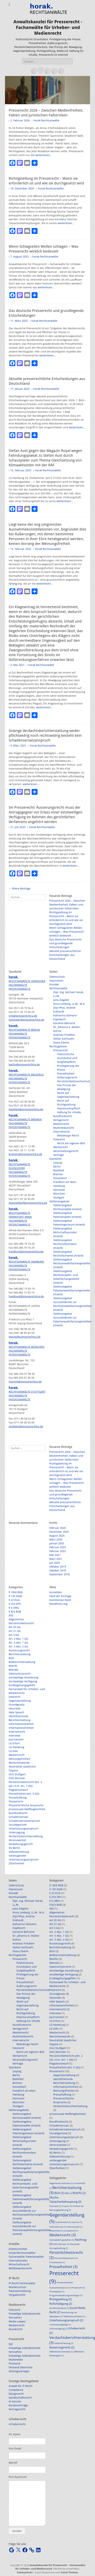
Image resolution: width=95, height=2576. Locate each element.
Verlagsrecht (61, 1120)
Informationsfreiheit (21, 1724)
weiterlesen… (43, 155)
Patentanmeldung (20, 2291)
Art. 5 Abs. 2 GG (18, 1646)
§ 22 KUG (14, 1600)
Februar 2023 (57, 1547)
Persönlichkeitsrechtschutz (73, 1081)
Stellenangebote (59, 1201)
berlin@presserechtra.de (24, 1064)
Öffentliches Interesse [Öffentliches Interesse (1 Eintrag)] (61, 2351)
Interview (14, 1735)
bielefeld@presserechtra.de (26, 1109)
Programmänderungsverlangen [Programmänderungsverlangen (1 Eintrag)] (65, 2295)
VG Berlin (14, 1848)
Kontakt (54, 984)
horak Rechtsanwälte (46, 120)
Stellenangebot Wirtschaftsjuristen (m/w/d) (65, 1232)
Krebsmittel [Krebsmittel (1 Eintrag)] (56, 2230)
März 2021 (55, 1559)
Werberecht (60, 1147)
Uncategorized (18, 1824)
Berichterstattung (19, 1654)
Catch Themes (69, 2572)
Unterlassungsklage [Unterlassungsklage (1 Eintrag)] (60, 2324)
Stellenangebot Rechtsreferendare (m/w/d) (65, 1244)
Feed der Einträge (60, 1596)
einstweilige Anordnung (23, 1677)
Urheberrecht (17, 2424)
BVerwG (13, 1669)
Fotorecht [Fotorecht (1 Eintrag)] (55, 2206)
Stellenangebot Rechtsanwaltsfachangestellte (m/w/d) (71, 1263)
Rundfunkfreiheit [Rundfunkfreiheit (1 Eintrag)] (59, 2308)
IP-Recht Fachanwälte (22, 2283)
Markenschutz (17, 2287)
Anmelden (55, 1592)
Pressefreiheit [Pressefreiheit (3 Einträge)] (63, 2266)
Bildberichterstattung (22, 1662)
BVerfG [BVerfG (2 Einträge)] (79, 2193)
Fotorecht (59, 1139)
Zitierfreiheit (16, 1863)
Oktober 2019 (57, 1566)
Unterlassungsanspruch (23, 1828)
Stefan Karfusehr (63, 1038)
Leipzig (57, 1162)
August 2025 (57, 1535)
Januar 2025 (56, 1543)
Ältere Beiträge (19, 888)
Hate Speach (16, 1712)
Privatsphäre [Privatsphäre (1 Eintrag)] (57, 2291)
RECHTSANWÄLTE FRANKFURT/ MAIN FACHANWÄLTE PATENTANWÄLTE (20, 1216)
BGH (11, 1658)
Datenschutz (57, 976)
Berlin (57, 1166)
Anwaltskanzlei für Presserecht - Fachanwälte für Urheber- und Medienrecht (47, 27)
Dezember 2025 (59, 1531)
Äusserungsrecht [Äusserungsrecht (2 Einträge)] (61, 2347)
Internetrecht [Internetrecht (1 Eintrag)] (74, 2227)
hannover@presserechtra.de (26, 1019)
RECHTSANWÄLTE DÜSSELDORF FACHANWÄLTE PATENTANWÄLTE (19, 1168)
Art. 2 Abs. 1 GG (18, 1638)
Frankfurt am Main (64, 1182)
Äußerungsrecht (67, 1077)
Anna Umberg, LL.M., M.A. (69, 1003)
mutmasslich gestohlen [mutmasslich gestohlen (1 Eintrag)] (61, 2240)
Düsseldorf (60, 1178)
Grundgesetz (17, 1704)
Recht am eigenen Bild (71, 1143)
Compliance (16, 2390)
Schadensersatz (18, 1817)
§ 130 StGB (15, 1596)
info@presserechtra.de (23, 1015)
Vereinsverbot (17, 1840)
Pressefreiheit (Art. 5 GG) (24, 1793)
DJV (11, 2344)
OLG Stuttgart (17, 1774)
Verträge (58, 1155)
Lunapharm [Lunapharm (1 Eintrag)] (71, 2230)
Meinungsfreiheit (19, 1758)
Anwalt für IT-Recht (21, 2386)
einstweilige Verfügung (23, 1681)
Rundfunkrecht (62, 1116)
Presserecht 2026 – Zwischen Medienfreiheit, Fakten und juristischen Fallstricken (67, 904)
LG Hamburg (16, 1747)
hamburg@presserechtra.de (26, 1296)
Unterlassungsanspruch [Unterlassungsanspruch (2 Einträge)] (66, 2320)
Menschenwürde (19, 1762)
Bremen (58, 1174)
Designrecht (16, 2393)
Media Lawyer (17, 2321)
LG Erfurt (14, 1743)
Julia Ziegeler (61, 1000)
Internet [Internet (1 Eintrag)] (77, 2222)
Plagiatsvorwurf (18, 1789)
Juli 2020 (54, 1562)
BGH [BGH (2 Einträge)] (59, 2193)
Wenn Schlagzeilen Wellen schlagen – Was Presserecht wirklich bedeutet (66, 931)
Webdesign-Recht (68, 1135)
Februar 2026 (57, 1528)
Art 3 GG (14, 1635)
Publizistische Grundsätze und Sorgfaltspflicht (67, 1058)
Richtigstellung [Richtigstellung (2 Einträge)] (60, 2299)
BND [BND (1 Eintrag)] (68, 2193)
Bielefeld (58, 1170)
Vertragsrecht (17, 2409)
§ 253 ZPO (15, 1604)
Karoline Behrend (64, 1023)
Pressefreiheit (65, 1073)
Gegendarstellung (20, 1700)
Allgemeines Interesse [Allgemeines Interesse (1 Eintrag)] (61, 2183)
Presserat (14, 2363)
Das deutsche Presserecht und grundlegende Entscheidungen (65, 943)
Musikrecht (16, 2329)
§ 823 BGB (15, 1611)
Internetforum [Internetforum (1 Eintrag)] (57, 2227)
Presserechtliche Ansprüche (26, 1805)
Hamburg (59, 1186)
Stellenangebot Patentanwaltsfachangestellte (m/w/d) (71, 1290)
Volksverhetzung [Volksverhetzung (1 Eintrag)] (63, 2343)
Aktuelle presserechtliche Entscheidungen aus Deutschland (65, 954)
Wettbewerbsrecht (20, 2268)
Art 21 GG (15, 1631)
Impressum (56, 980)
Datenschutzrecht (20, 1673)
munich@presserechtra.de (25, 1381)
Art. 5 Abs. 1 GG (18, 1642)
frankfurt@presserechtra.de (26, 1251)
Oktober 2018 (57, 1570)
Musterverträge (18, 2405)
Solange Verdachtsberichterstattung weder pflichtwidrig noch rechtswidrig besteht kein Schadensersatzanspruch (45, 735)
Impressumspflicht (68, 1108)
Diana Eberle (61, 1042)
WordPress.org (58, 1604)
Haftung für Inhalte (69, 1112)
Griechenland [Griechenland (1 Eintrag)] (63, 2222)
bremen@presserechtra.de (25, 1154)
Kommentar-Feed (60, 1600)
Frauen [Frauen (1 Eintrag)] (67, 2206)
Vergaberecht (17, 2295)
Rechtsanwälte (58, 988)
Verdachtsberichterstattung (26, 1836)
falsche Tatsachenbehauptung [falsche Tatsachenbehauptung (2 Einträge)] (65, 2199)
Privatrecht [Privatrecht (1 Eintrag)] (78, 2287)
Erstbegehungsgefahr (22, 1685)
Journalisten (16, 1739)
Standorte (55, 1158)
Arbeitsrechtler (18, 2249)
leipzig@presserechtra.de (24, 1336)
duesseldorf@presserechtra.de (28, 1203)
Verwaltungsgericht (21, 1844)
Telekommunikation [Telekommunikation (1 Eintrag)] (74, 2316)
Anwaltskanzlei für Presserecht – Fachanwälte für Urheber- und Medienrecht (50, 2566)
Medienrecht (61, 1124)
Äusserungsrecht (19, 1650)
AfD (11, 1615)
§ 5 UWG (14, 1607)
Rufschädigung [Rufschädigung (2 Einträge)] (60, 2304)
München (59, 1193)
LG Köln (13, 1751)
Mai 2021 (55, 1555)
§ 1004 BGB (16, 1592)
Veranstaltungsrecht (65, 1151)
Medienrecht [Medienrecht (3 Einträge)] (62, 2235)
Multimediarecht (63, 1127)
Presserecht (60, 1050)
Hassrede (14, 1708)
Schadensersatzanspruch (24, 1820)
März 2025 (55, 1539)
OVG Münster (17, 1778)
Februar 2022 (57, 1551)
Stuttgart (58, 1197)
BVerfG (13, 1666)
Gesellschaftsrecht (20, 2397)
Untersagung (17, 1832)
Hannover (59, 1189)
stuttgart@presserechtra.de (26, 1426)
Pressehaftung (18, 1797)
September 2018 (59, 1574)
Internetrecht (61, 1131)
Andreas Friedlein (64, 1034)
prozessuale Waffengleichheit (27, 1809)
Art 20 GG (15, 1627)
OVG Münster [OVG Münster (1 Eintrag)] (61, 2244)
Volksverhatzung (19, 1851)
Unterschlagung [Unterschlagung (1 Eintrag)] (58, 2328)
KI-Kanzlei (15, 2401)
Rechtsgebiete (58, 1046)
